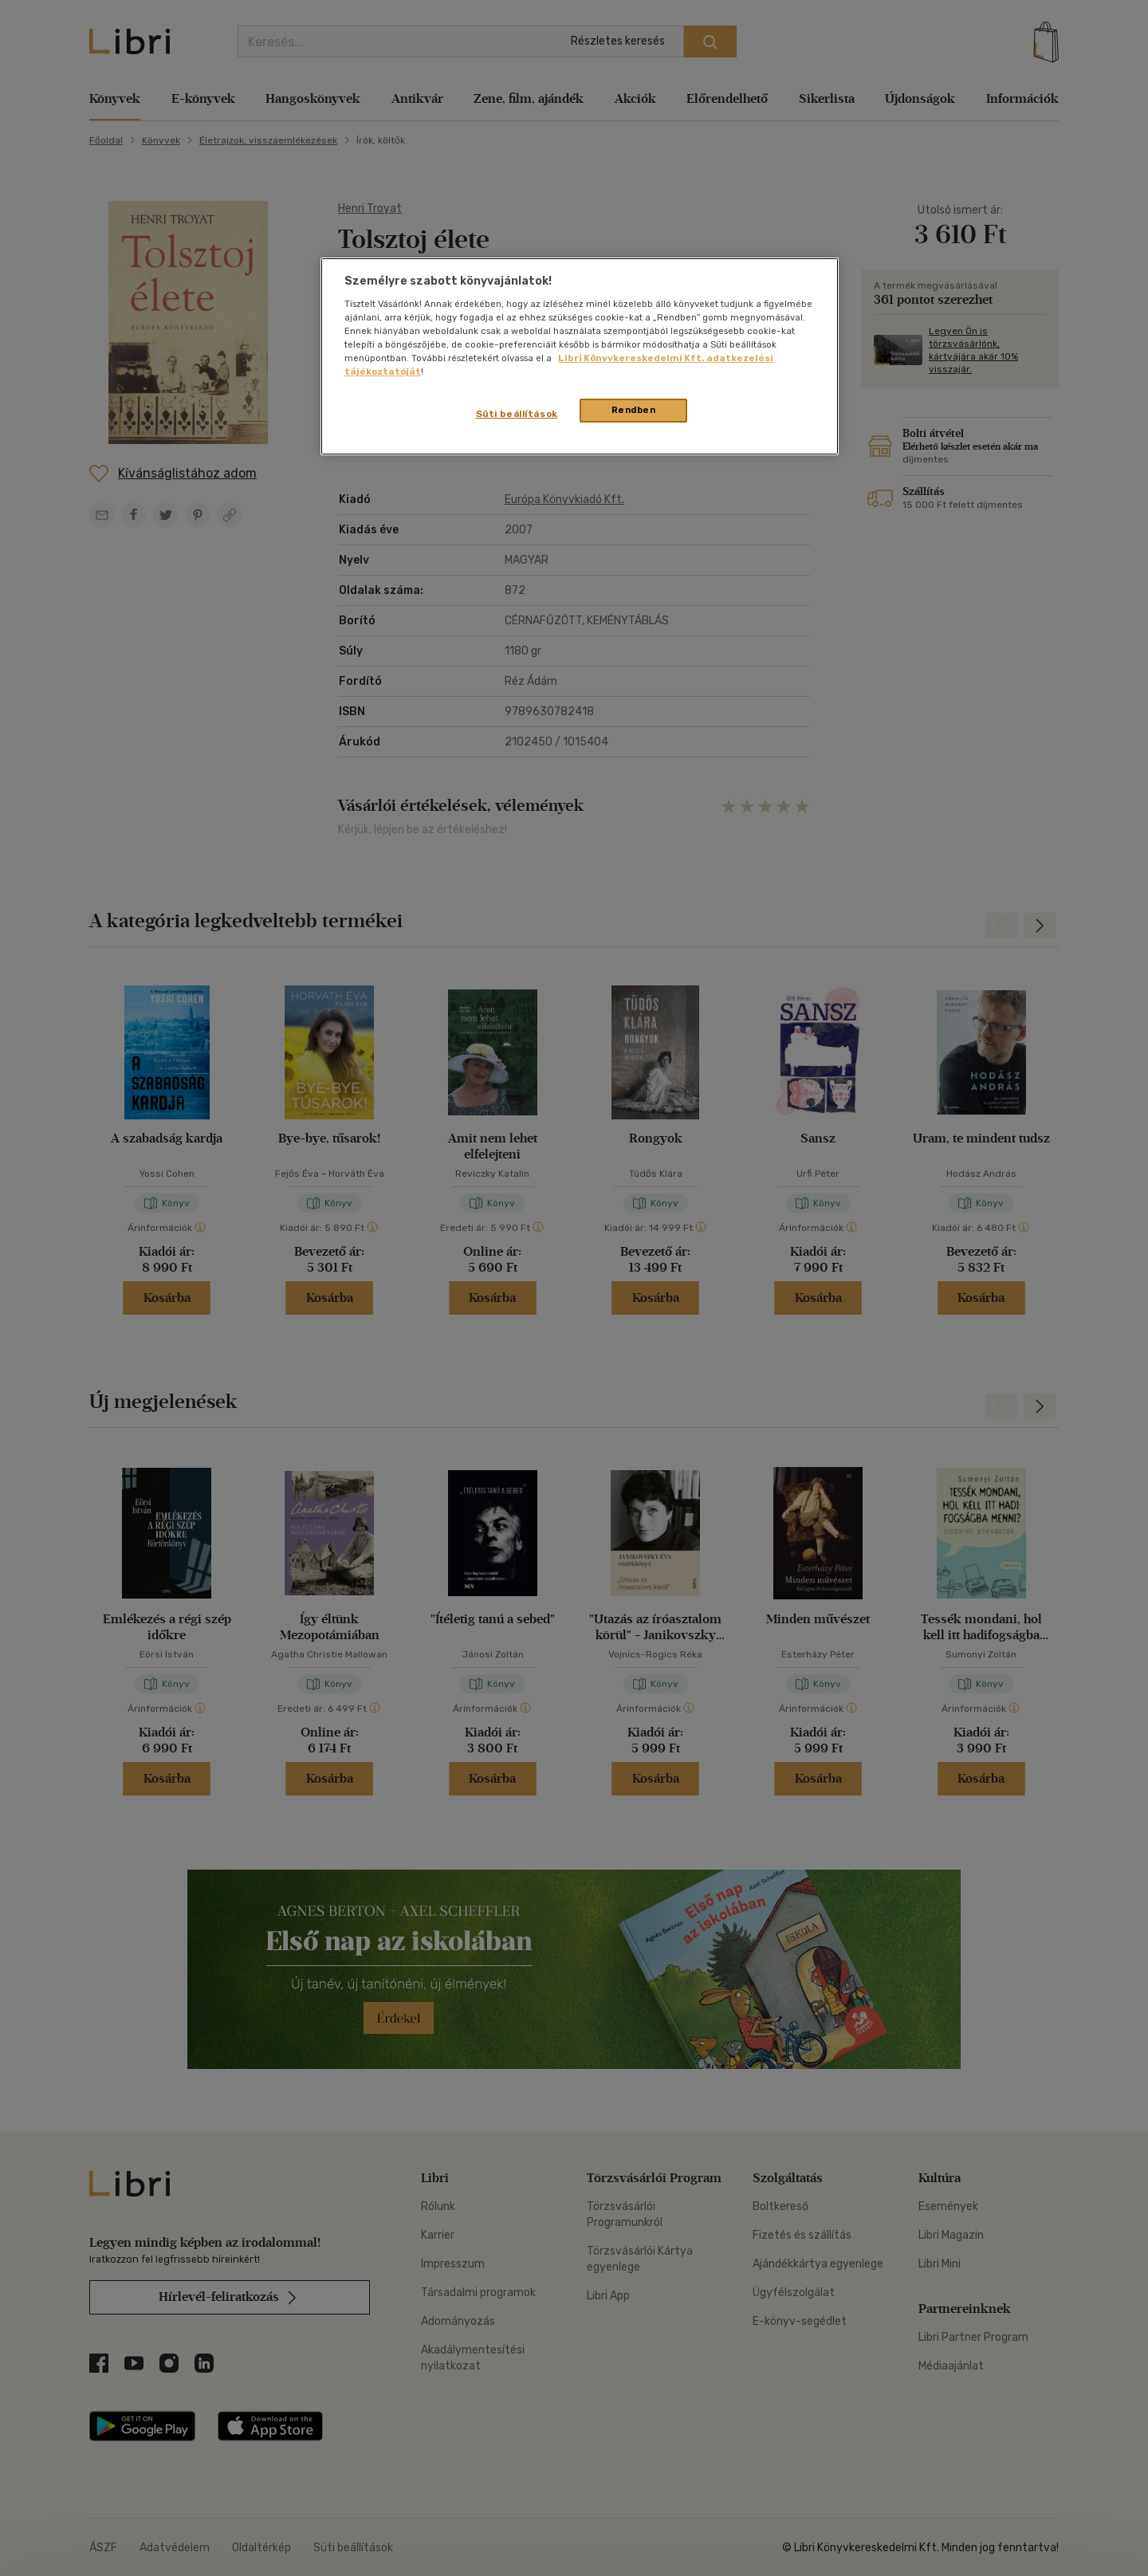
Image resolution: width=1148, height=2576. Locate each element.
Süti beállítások (517, 413)
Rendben (633, 409)
